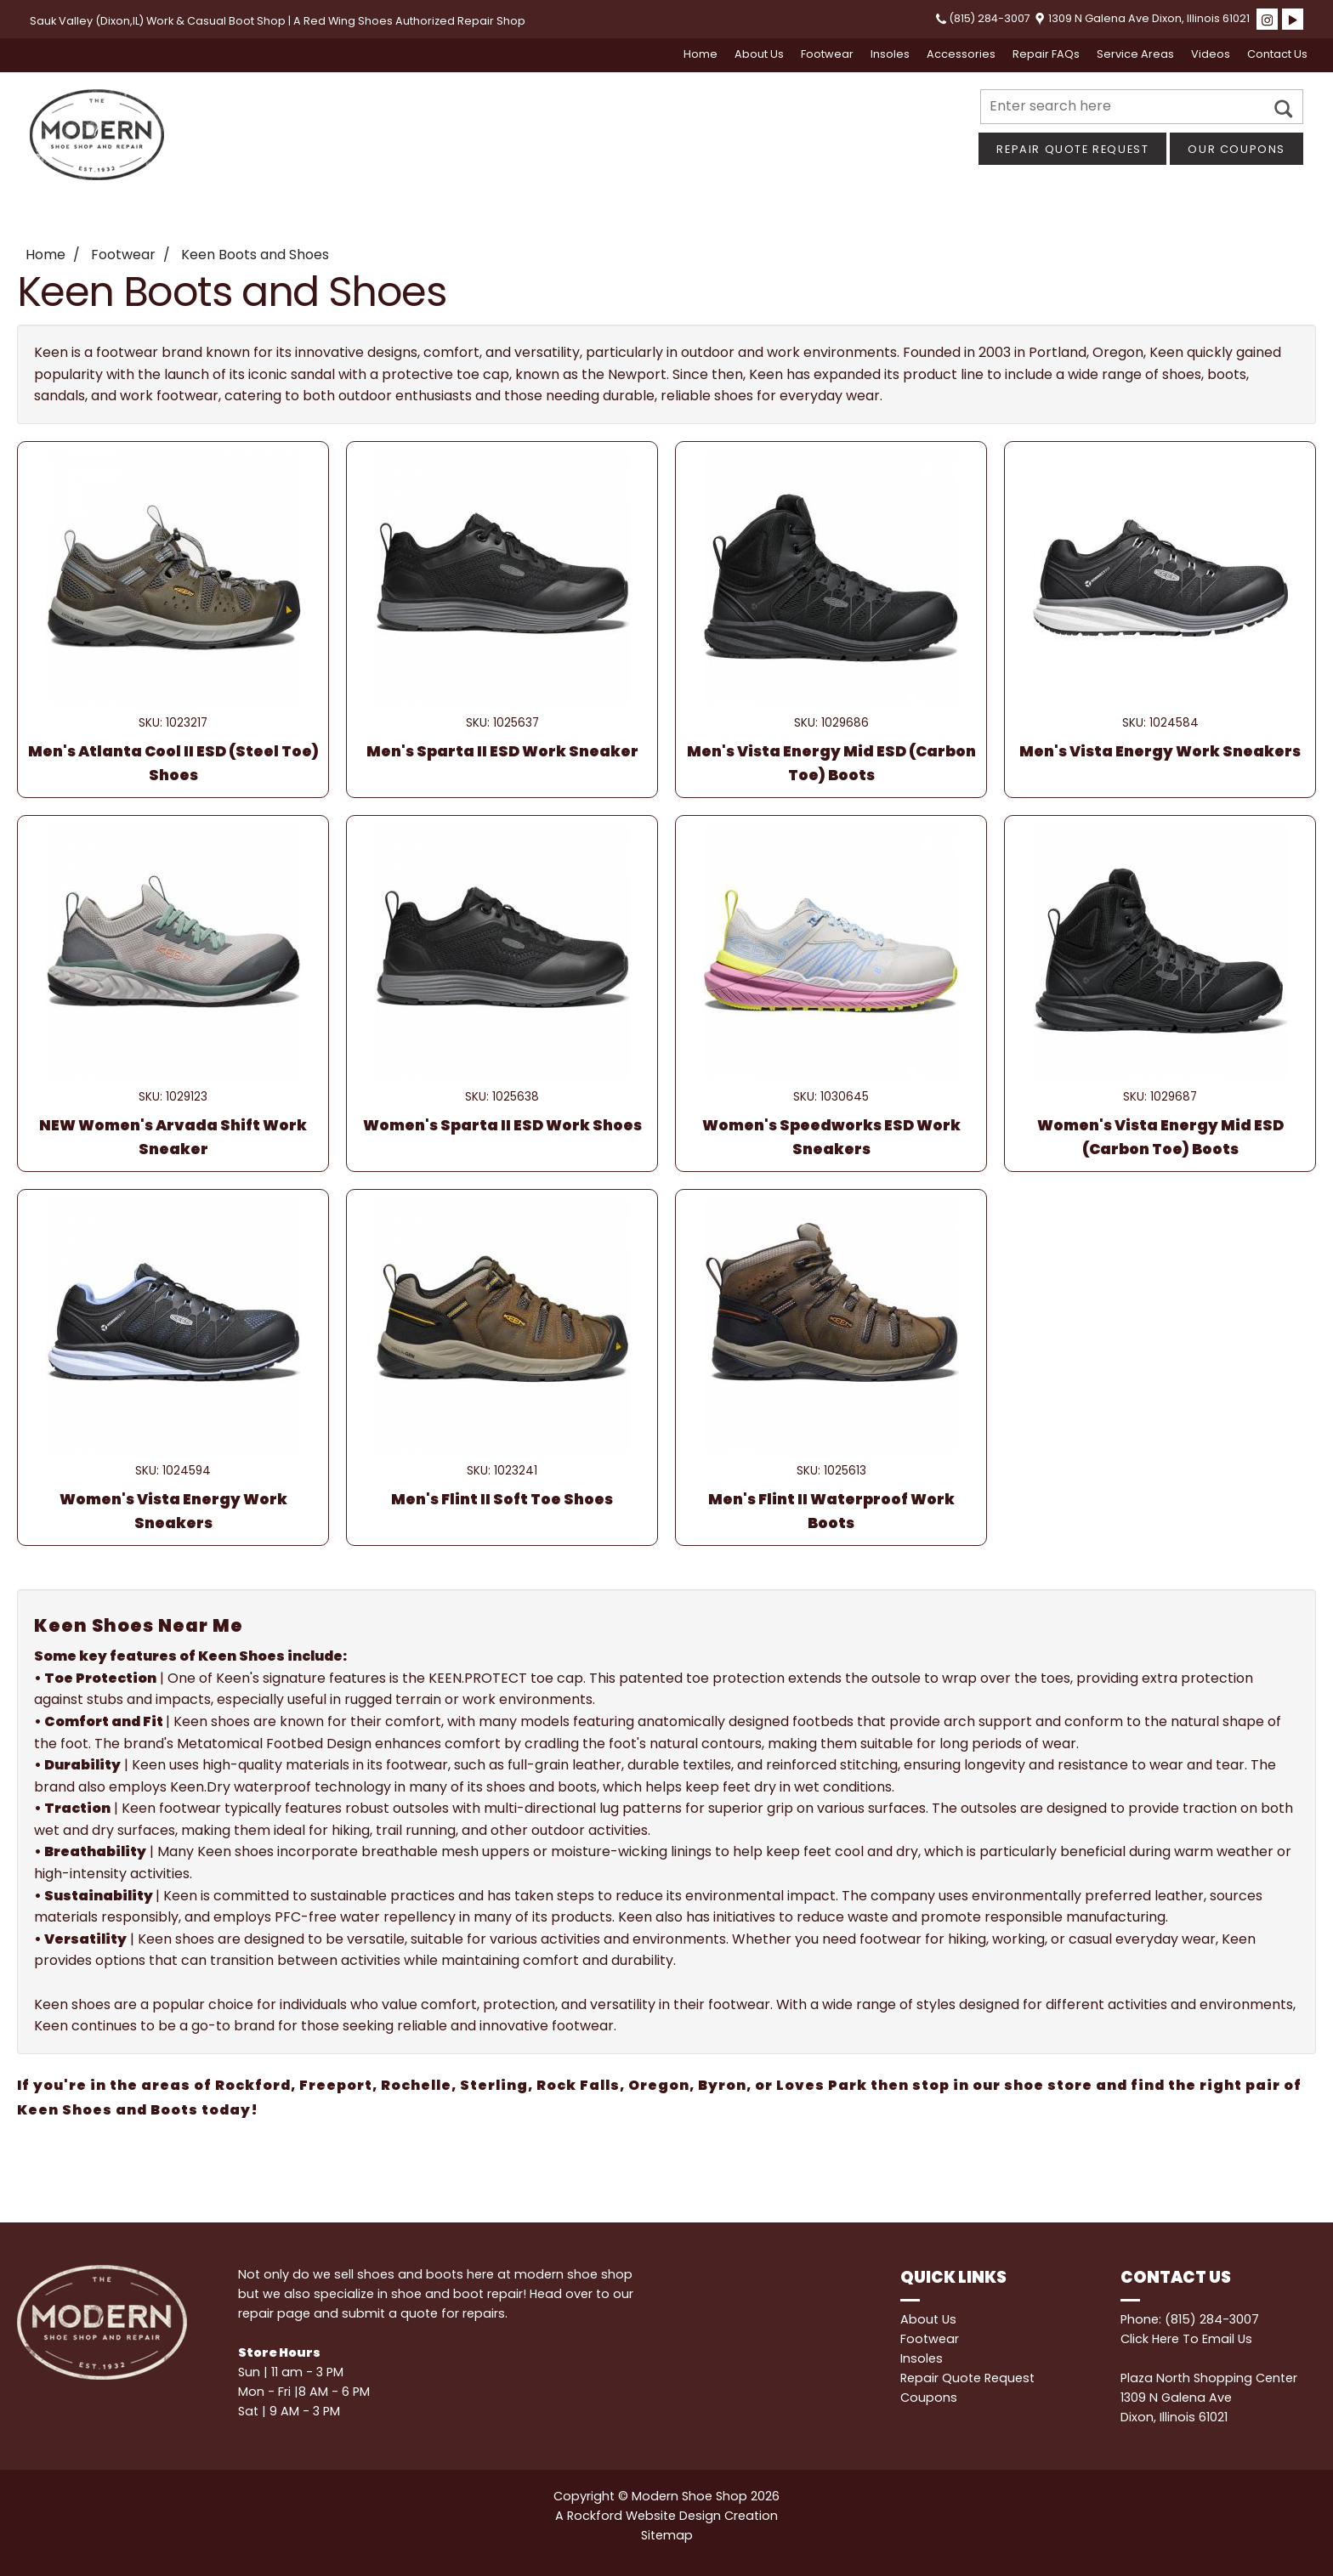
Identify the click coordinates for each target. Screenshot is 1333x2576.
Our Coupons (1236, 149)
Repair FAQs (1046, 54)
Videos (1210, 54)
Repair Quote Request (1072, 149)
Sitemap (667, 2535)
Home (701, 54)
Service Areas (1135, 54)
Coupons (928, 2397)
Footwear (827, 54)
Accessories (961, 54)
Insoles (890, 54)
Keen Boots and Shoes (255, 254)
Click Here (1149, 2338)
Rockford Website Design (644, 2515)
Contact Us (1277, 54)
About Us (759, 54)
